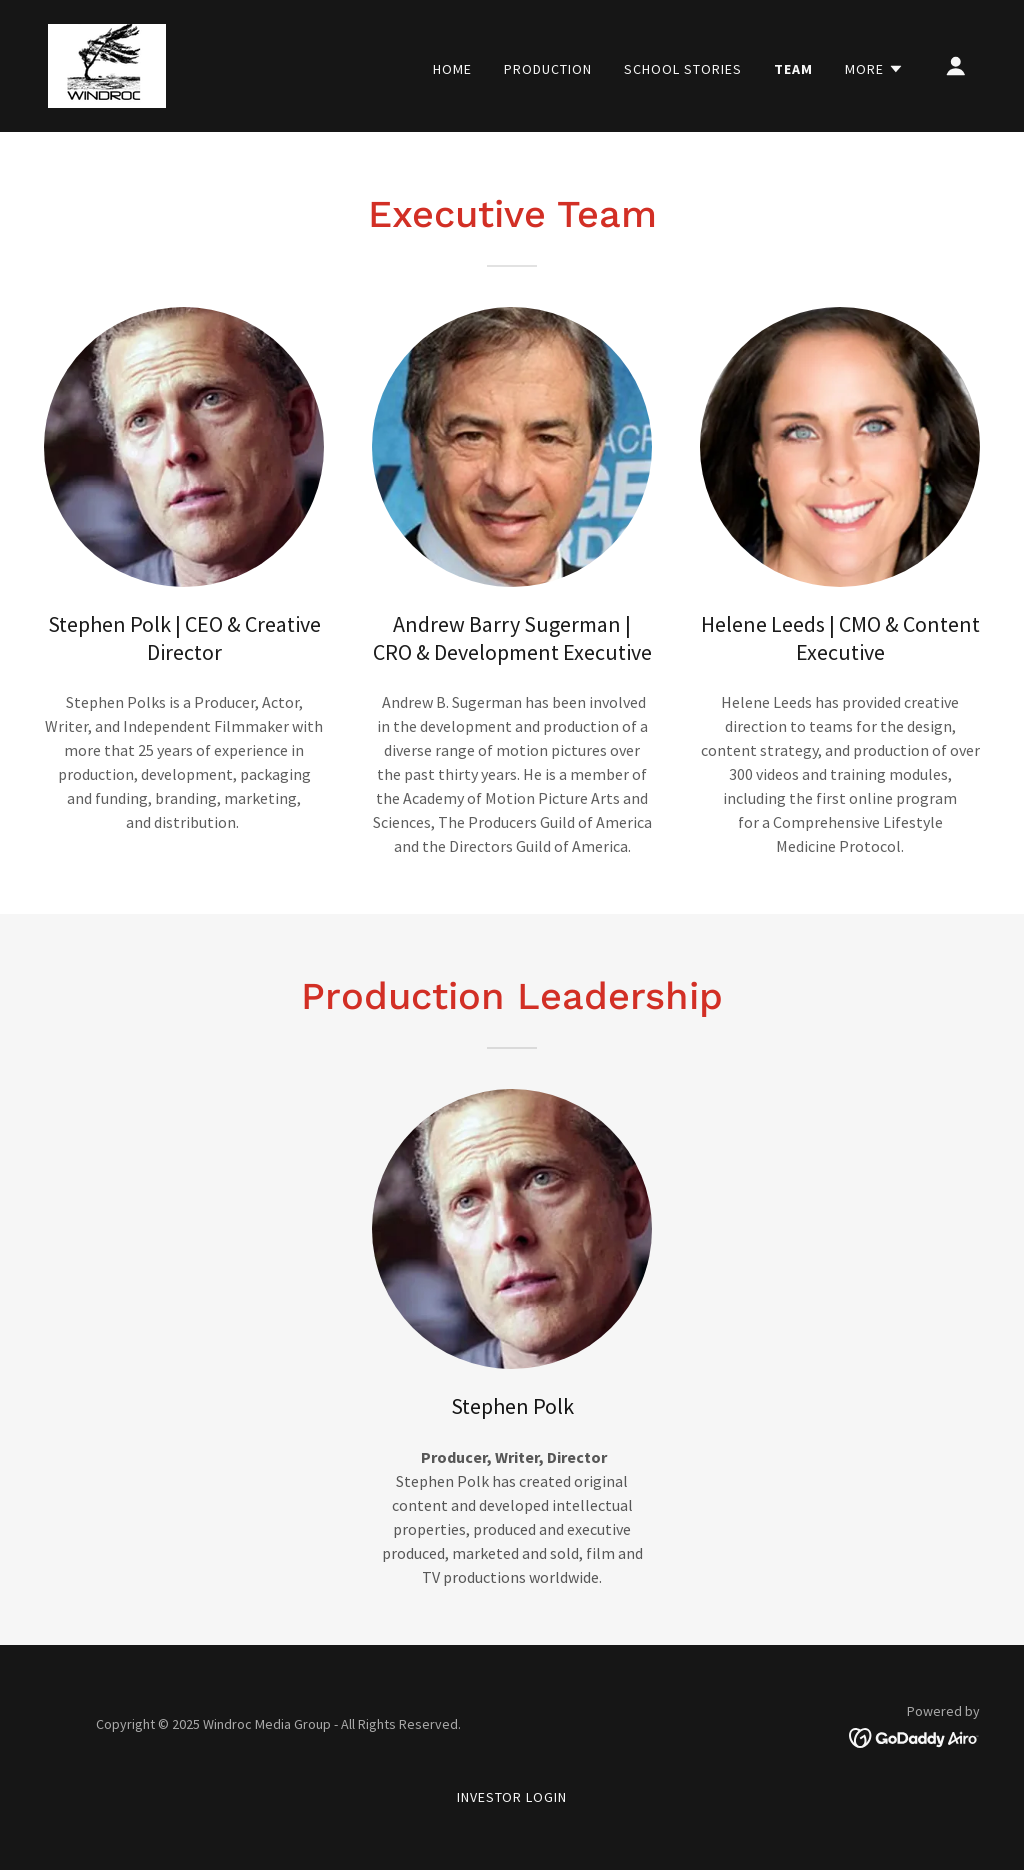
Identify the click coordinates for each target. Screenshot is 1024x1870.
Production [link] (548, 69)
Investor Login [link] (512, 1797)
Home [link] (452, 69)
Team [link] (793, 69)
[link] (107, 64)
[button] (874, 69)
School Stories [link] (683, 69)
